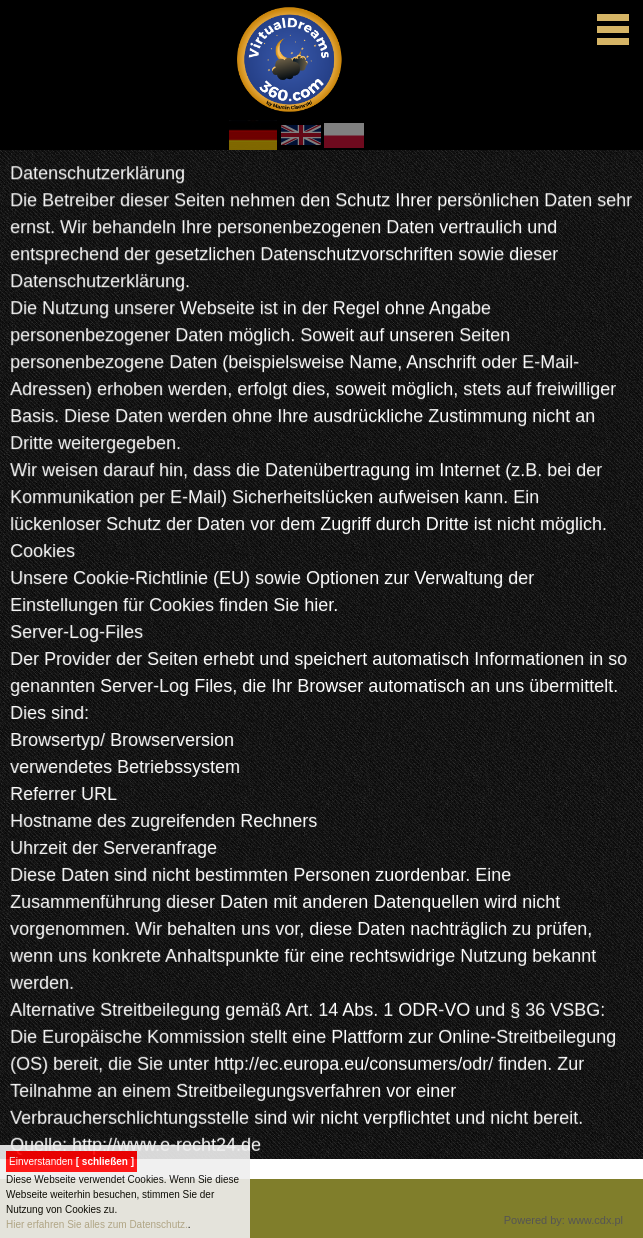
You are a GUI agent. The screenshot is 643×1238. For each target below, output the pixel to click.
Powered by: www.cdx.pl (563, 1220)
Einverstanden (71, 1161)
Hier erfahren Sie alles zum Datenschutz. (97, 1224)
